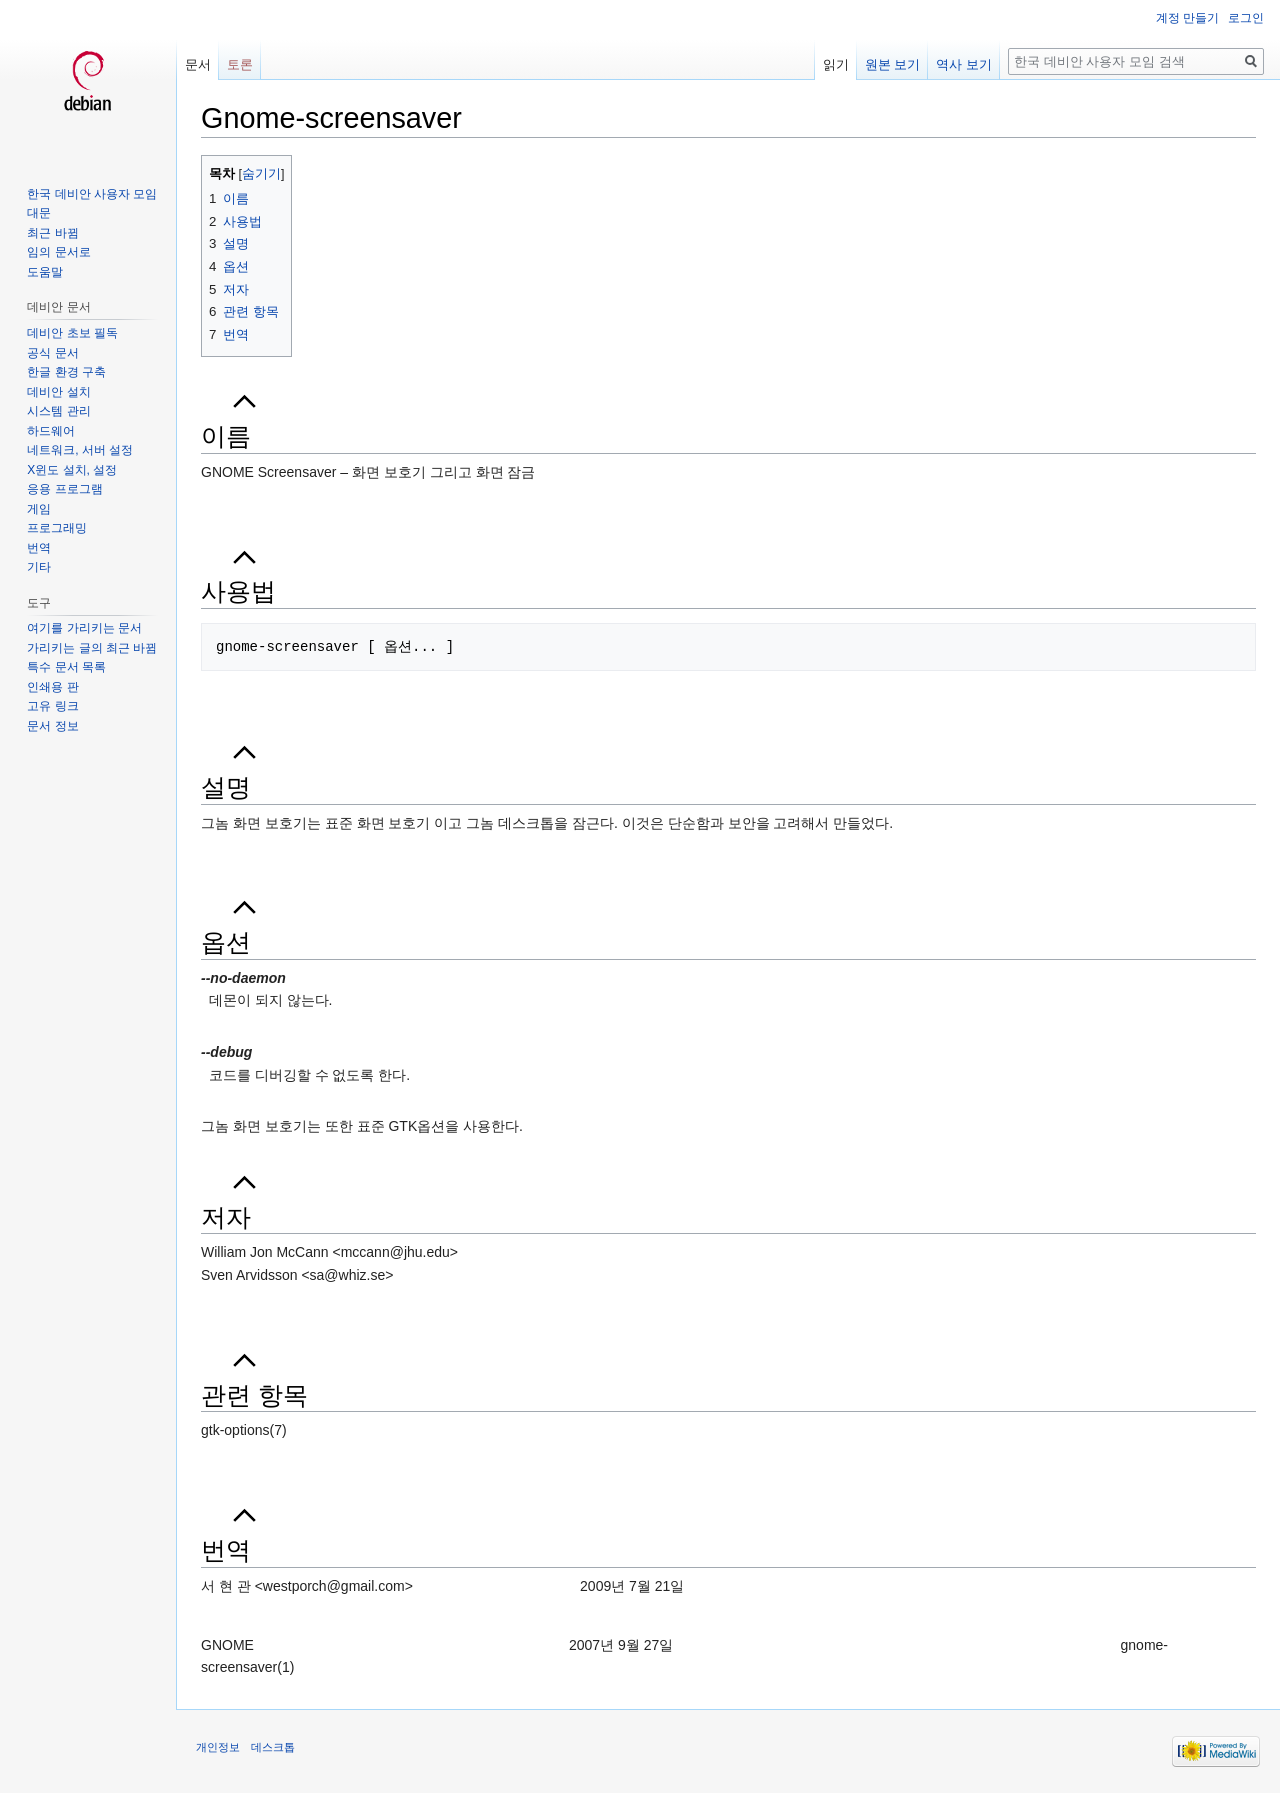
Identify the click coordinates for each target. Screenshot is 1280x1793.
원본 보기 (893, 64)
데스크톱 (273, 1747)
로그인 (1246, 18)
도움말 (45, 272)
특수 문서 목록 (66, 667)
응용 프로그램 (64, 489)
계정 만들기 (1187, 18)
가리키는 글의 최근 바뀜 (92, 648)
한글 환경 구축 (66, 372)
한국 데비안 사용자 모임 (92, 194)
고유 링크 (52, 706)
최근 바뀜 (52, 233)
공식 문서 (52, 353)
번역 (39, 548)
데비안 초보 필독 (72, 333)
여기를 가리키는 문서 (84, 628)
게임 (39, 509)
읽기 (836, 64)
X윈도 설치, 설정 (72, 470)
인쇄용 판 (52, 687)
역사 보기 (964, 64)
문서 (198, 64)
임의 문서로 (58, 252)
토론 (240, 64)
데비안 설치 (58, 392)
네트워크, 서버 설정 (80, 450)
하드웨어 (51, 431)
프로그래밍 (57, 528)
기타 (39, 567)
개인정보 (218, 1747)
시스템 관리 (58, 411)
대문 (39, 213)
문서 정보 (52, 726)
